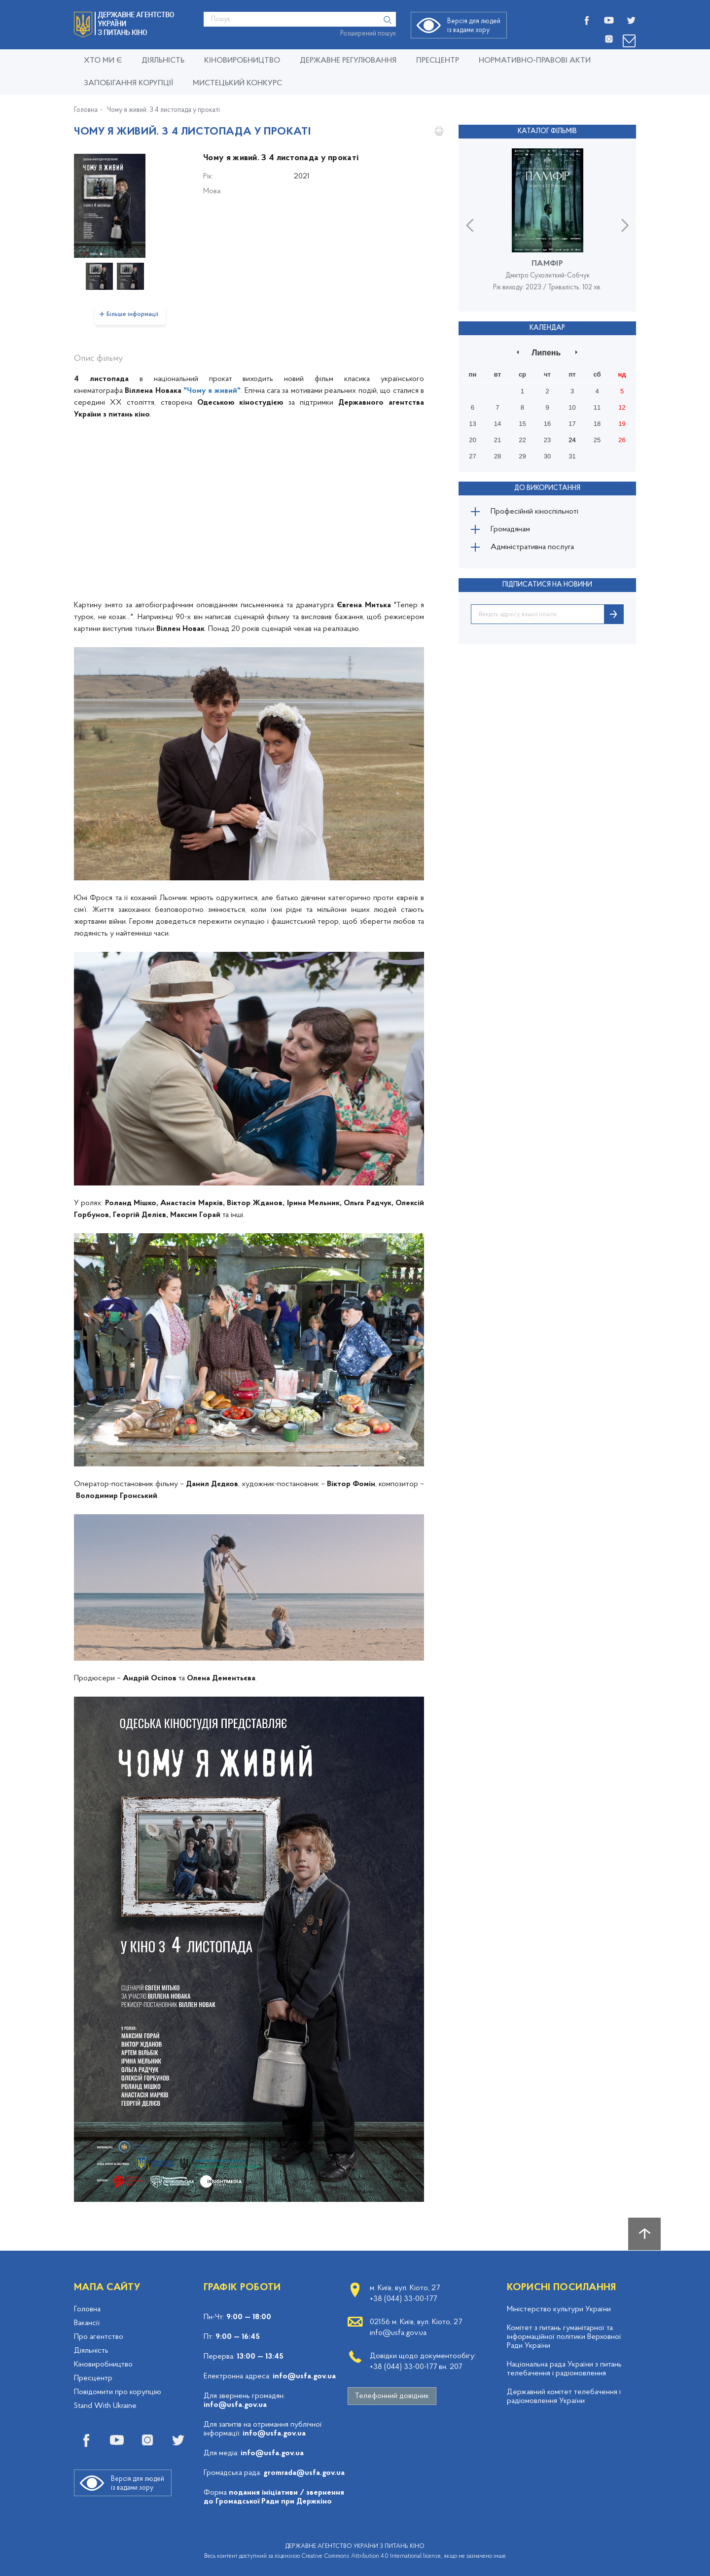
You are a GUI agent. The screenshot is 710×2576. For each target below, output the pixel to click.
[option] (130, 206)
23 (547, 440)
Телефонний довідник (392, 2396)
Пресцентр (437, 61)
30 (547, 456)
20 (472, 440)
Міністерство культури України (559, 2309)
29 (522, 456)
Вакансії (87, 2323)
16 (547, 423)
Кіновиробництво (103, 2364)
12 (621, 407)
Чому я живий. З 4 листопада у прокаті (163, 110)
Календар (547, 328)
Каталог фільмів (547, 131)
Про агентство (98, 2337)
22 (522, 440)
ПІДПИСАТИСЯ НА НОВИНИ (547, 585)
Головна (86, 110)
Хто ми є (103, 61)
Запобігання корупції (128, 83)
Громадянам (510, 529)
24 (571, 440)
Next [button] (625, 225)
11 (597, 407)
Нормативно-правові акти (535, 61)
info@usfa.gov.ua (304, 2376)
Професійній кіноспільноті (534, 512)
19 (621, 423)
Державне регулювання (348, 61)
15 (522, 423)
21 (497, 440)
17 (571, 423)
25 (597, 440)
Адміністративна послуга (532, 547)
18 (597, 423)
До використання (547, 488)
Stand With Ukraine (105, 2406)
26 (621, 440)
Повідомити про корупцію (117, 2392)
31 (571, 456)
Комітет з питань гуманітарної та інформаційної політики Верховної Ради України (564, 2337)
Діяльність (163, 61)
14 (497, 423)
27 (472, 456)
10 (571, 407)
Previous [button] (470, 225)
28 (497, 456)
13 (472, 423)
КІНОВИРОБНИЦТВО (242, 61)
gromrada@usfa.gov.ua (304, 2473)
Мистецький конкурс (237, 83)
